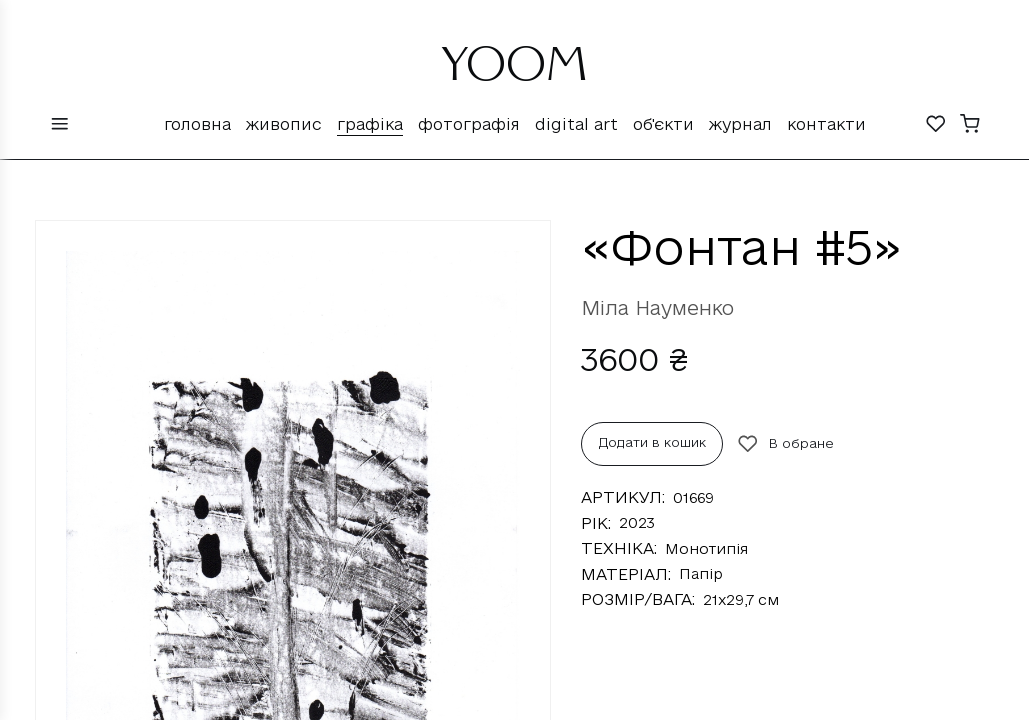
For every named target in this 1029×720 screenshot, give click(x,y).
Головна (197, 124)
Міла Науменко (657, 308)
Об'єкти (663, 124)
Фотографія (469, 124)
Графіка (370, 124)
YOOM (514, 72)
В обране (786, 444)
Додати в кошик (652, 442)
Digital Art (576, 124)
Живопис (284, 124)
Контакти (826, 124)
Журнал (740, 124)
